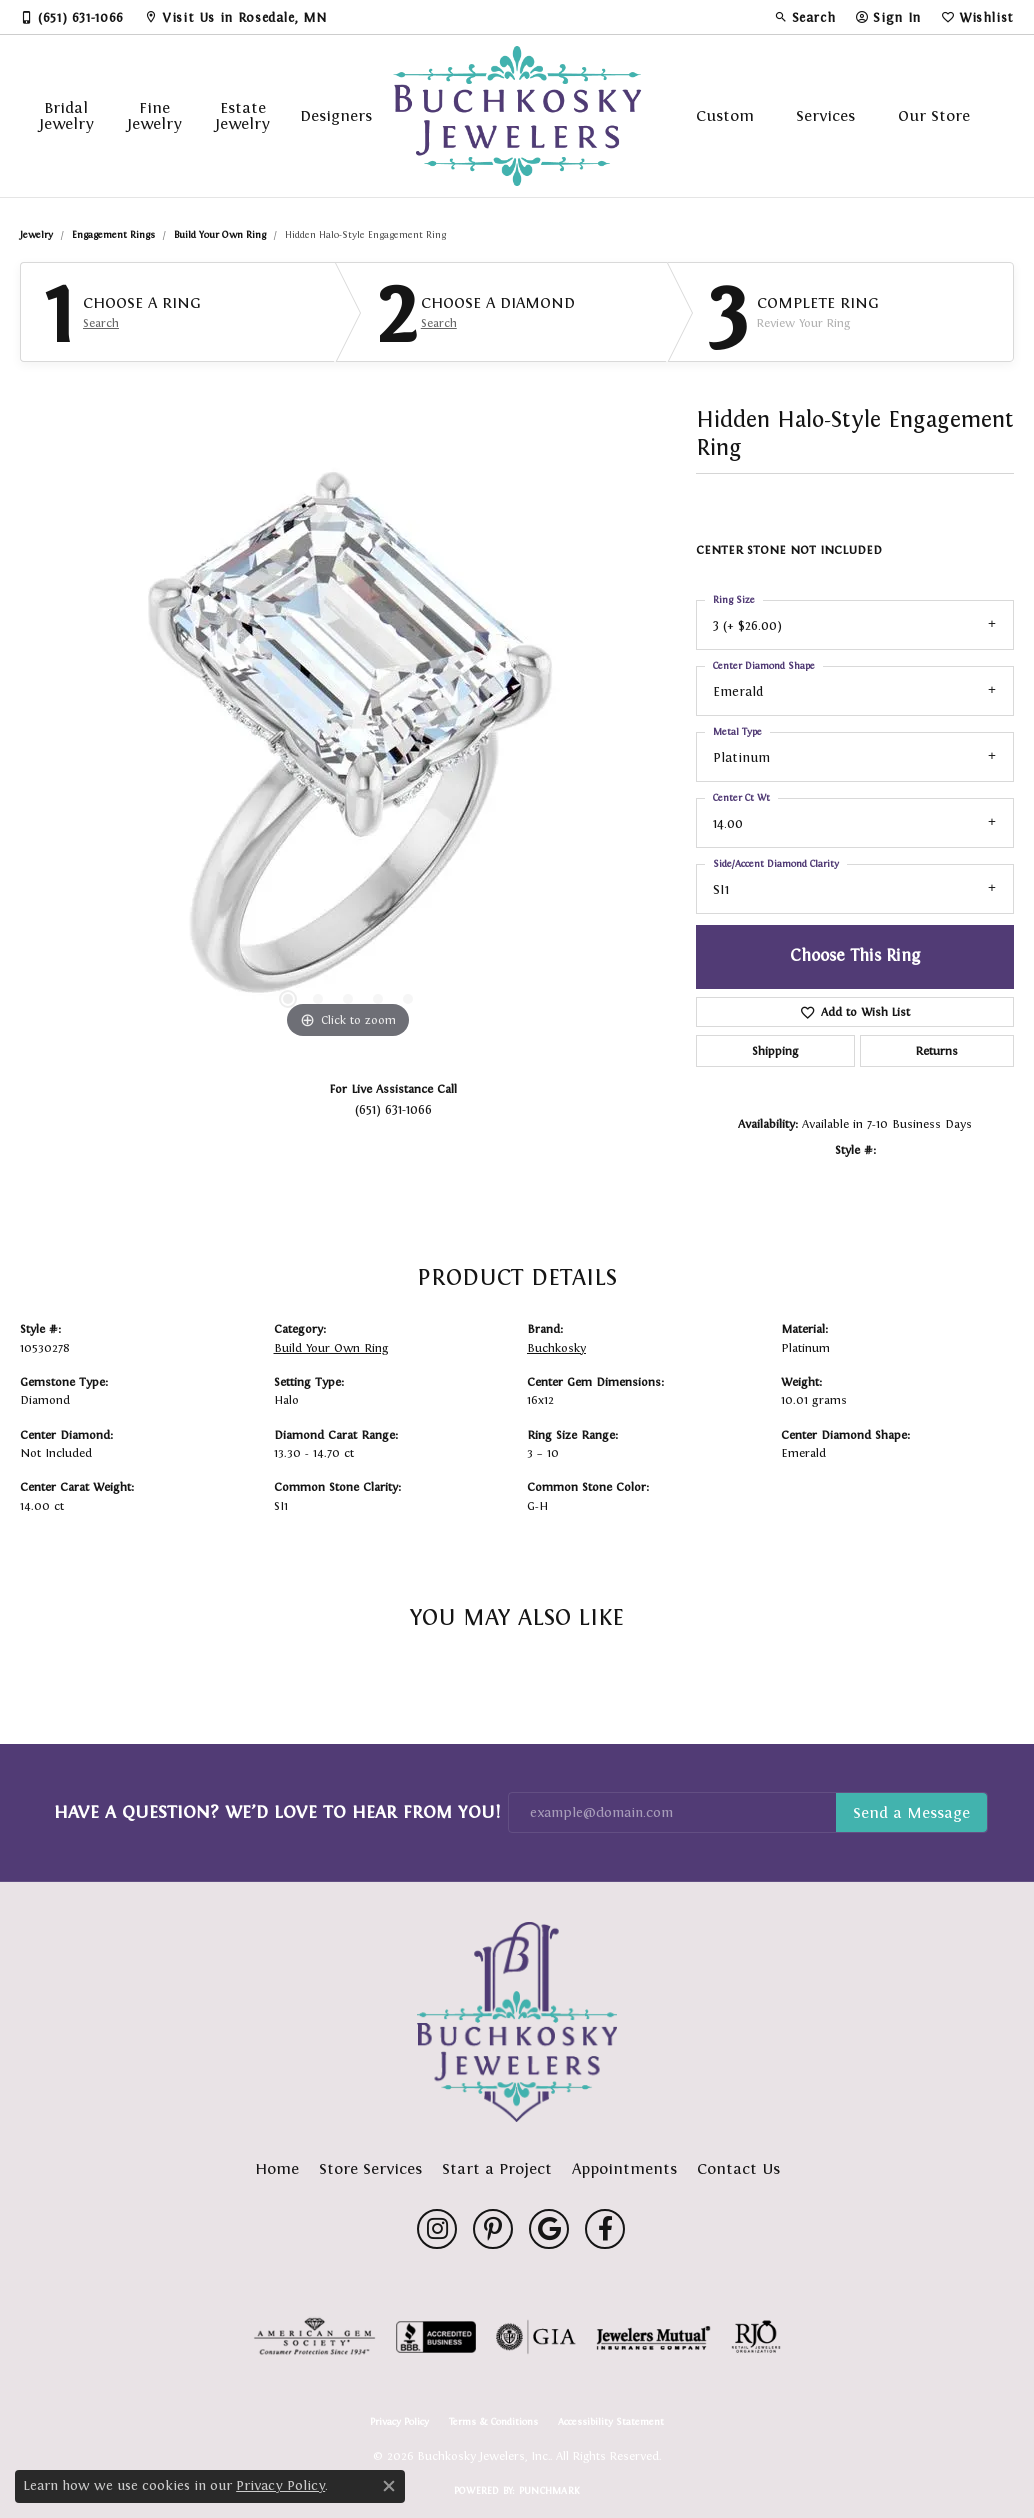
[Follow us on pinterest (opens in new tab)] (493, 2229)
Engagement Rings (113, 234)
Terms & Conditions (493, 2422)
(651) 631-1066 (393, 1109)
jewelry (36, 234)
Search (101, 323)
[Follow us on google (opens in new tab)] (549, 2229)
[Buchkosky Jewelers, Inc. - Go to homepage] (517, 2022)
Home (277, 2168)
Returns (937, 1051)
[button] (805, 17)
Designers (336, 115)
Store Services (370, 2168)
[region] (348, 744)
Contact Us (738, 2168)
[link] (72, 17)
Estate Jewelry (242, 115)
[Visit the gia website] (536, 2337)
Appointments (624, 2168)
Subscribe (911, 1813)
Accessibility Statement (611, 2422)
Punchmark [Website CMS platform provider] (549, 2490)
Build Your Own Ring (220, 234)
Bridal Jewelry (66, 115)
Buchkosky (556, 1348)
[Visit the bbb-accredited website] (436, 2337)
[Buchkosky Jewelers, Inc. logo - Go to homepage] (517, 116)
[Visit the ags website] (314, 2337)
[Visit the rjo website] (756, 2337)
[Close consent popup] (389, 2486)
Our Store (934, 115)
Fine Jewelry (154, 115)
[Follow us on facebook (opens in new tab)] (605, 2229)
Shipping (775, 1051)
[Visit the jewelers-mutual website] (653, 2337)
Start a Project (497, 2168)
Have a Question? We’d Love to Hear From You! (277, 1812)
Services (825, 115)
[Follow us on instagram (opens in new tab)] (437, 2229)
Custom (725, 115)
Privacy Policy (399, 2422)
